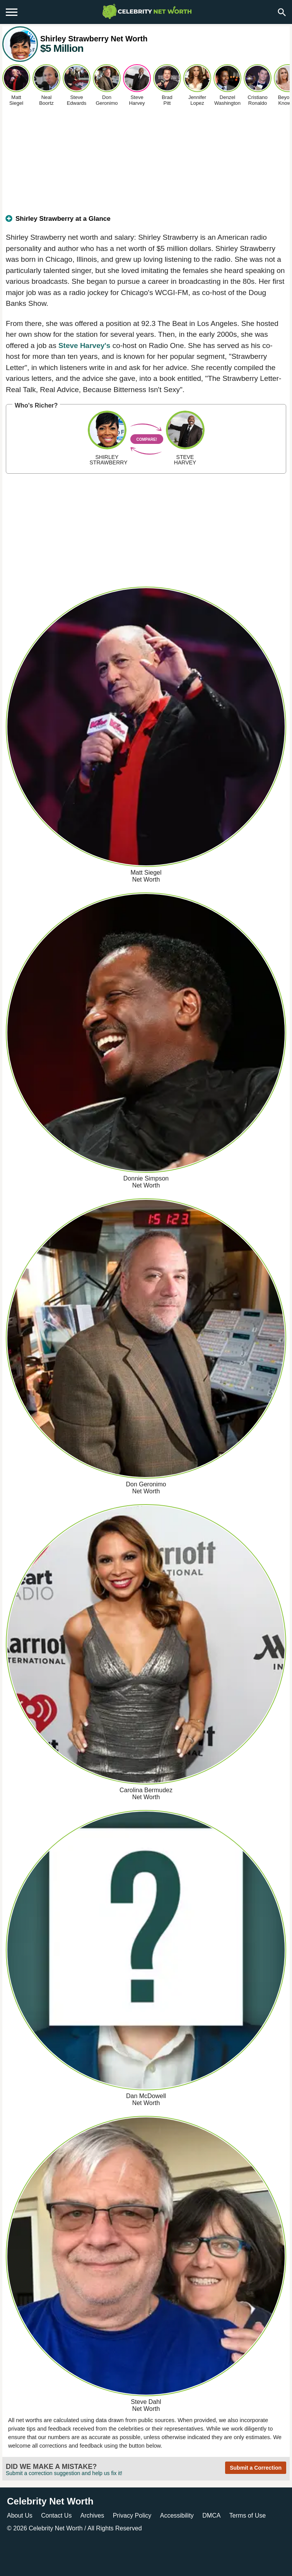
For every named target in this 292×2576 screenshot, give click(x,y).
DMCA (211, 2515)
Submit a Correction (256, 2468)
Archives (92, 2515)
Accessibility (177, 2515)
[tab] (146, 222)
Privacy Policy (132, 2515)
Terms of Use (247, 2515)
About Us (19, 2515)
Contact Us (56, 2515)
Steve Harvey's (84, 345)
